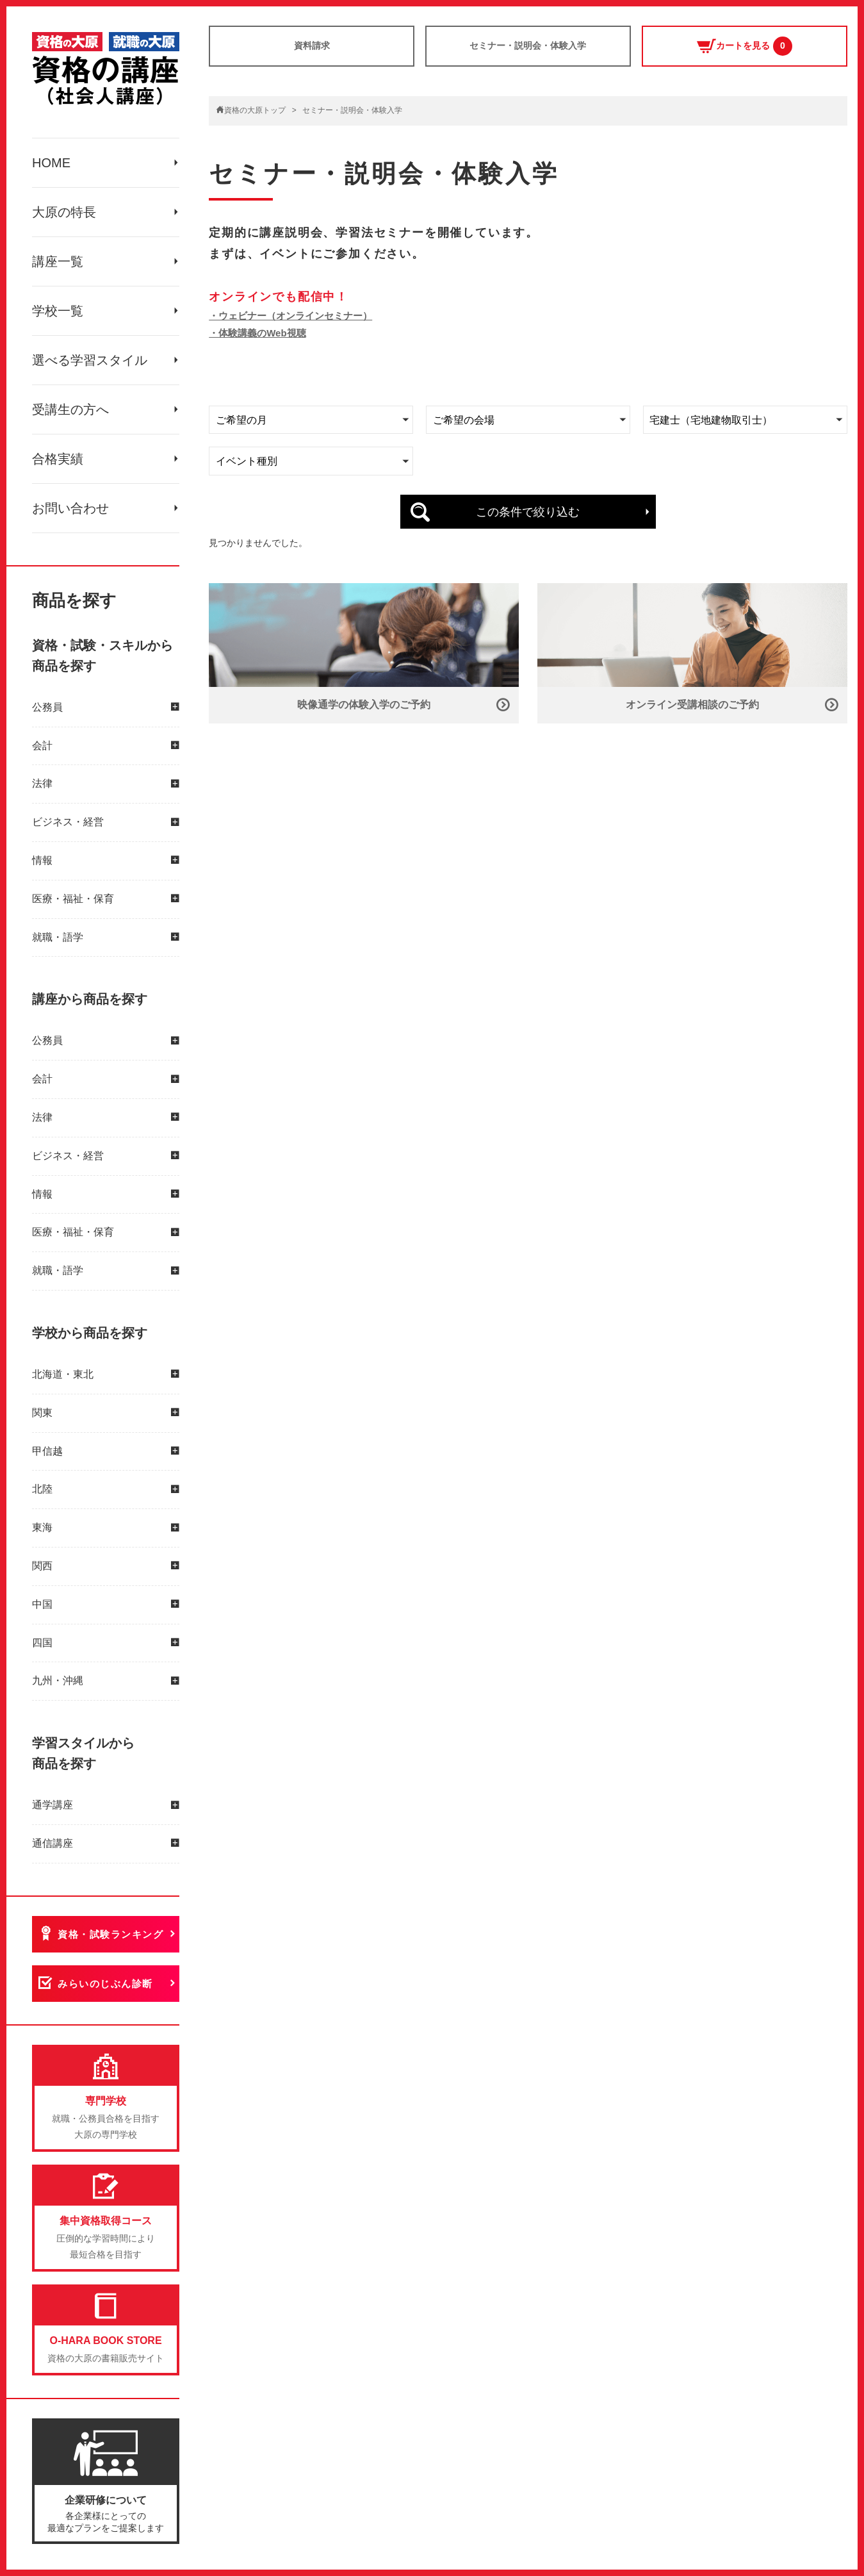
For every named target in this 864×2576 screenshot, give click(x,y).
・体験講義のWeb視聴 (257, 332)
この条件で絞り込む (528, 512)
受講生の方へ (70, 409)
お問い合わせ (70, 508)
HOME (51, 163)
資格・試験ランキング (110, 1934)
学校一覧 (57, 311)
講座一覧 (57, 261)
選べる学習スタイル (89, 360)
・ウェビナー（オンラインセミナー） (290, 315)
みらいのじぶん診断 (105, 1983)
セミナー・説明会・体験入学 (527, 45)
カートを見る (744, 46)
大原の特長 (64, 212)
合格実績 (57, 459)
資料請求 (312, 45)
